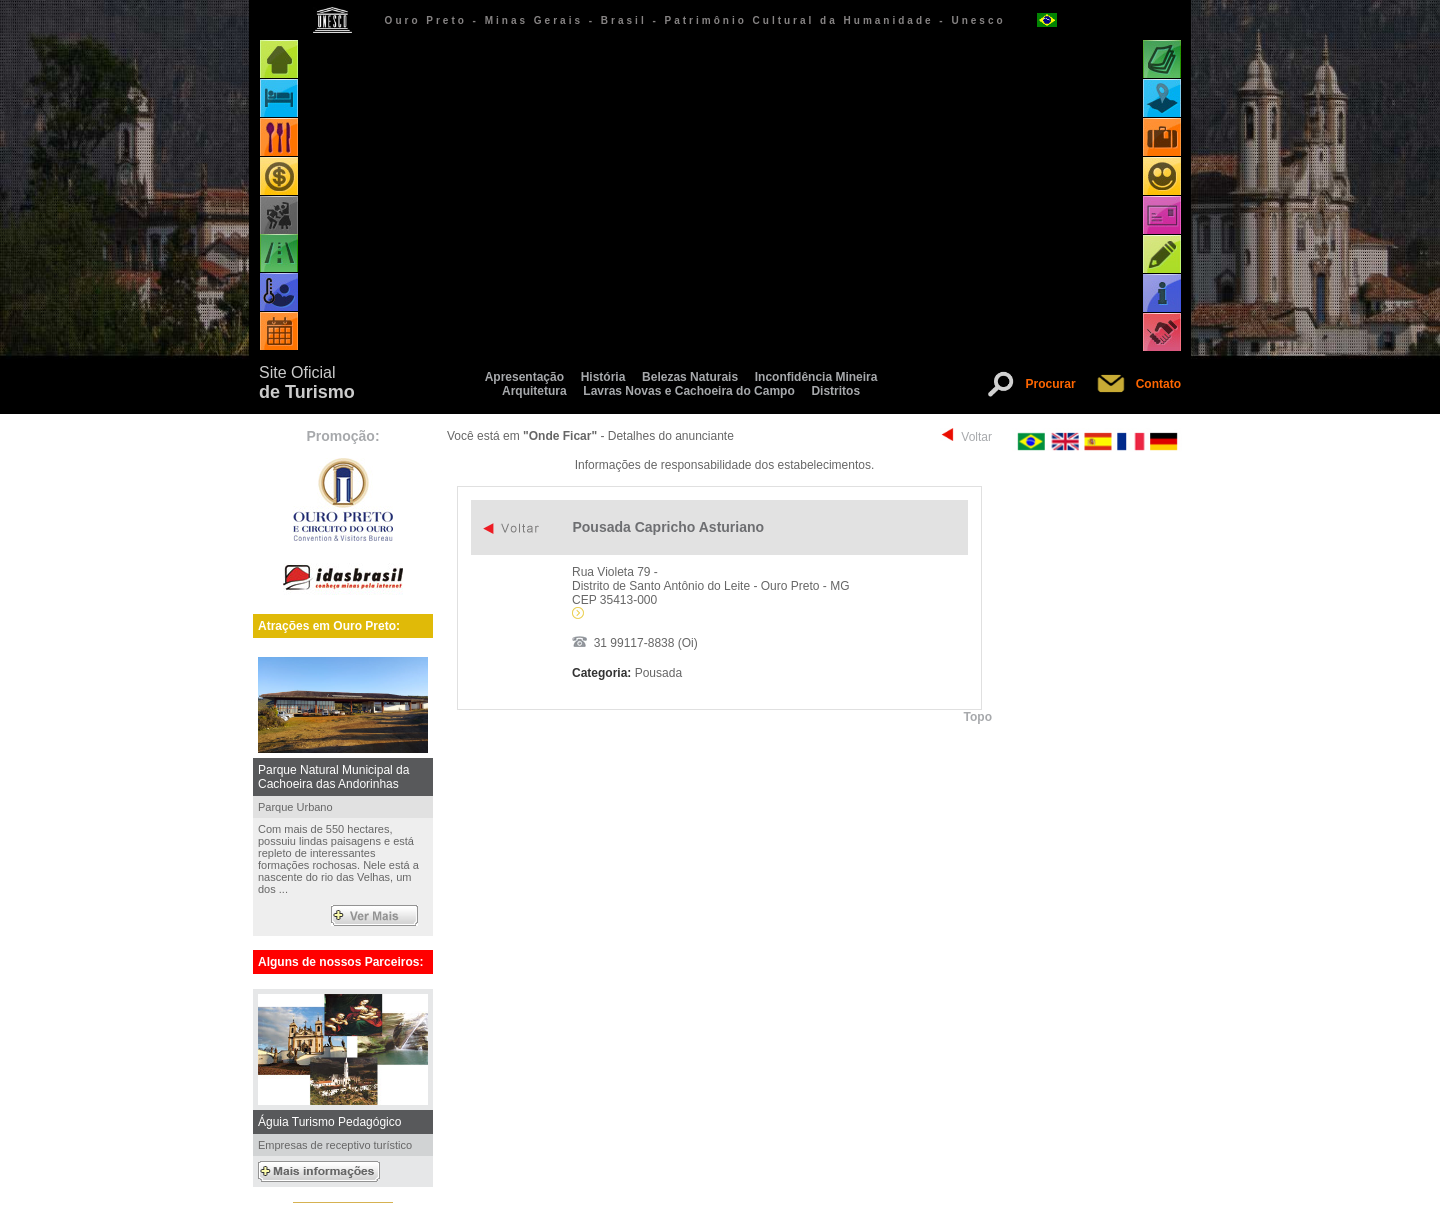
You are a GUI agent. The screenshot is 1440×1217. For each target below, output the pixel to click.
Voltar (976, 437)
